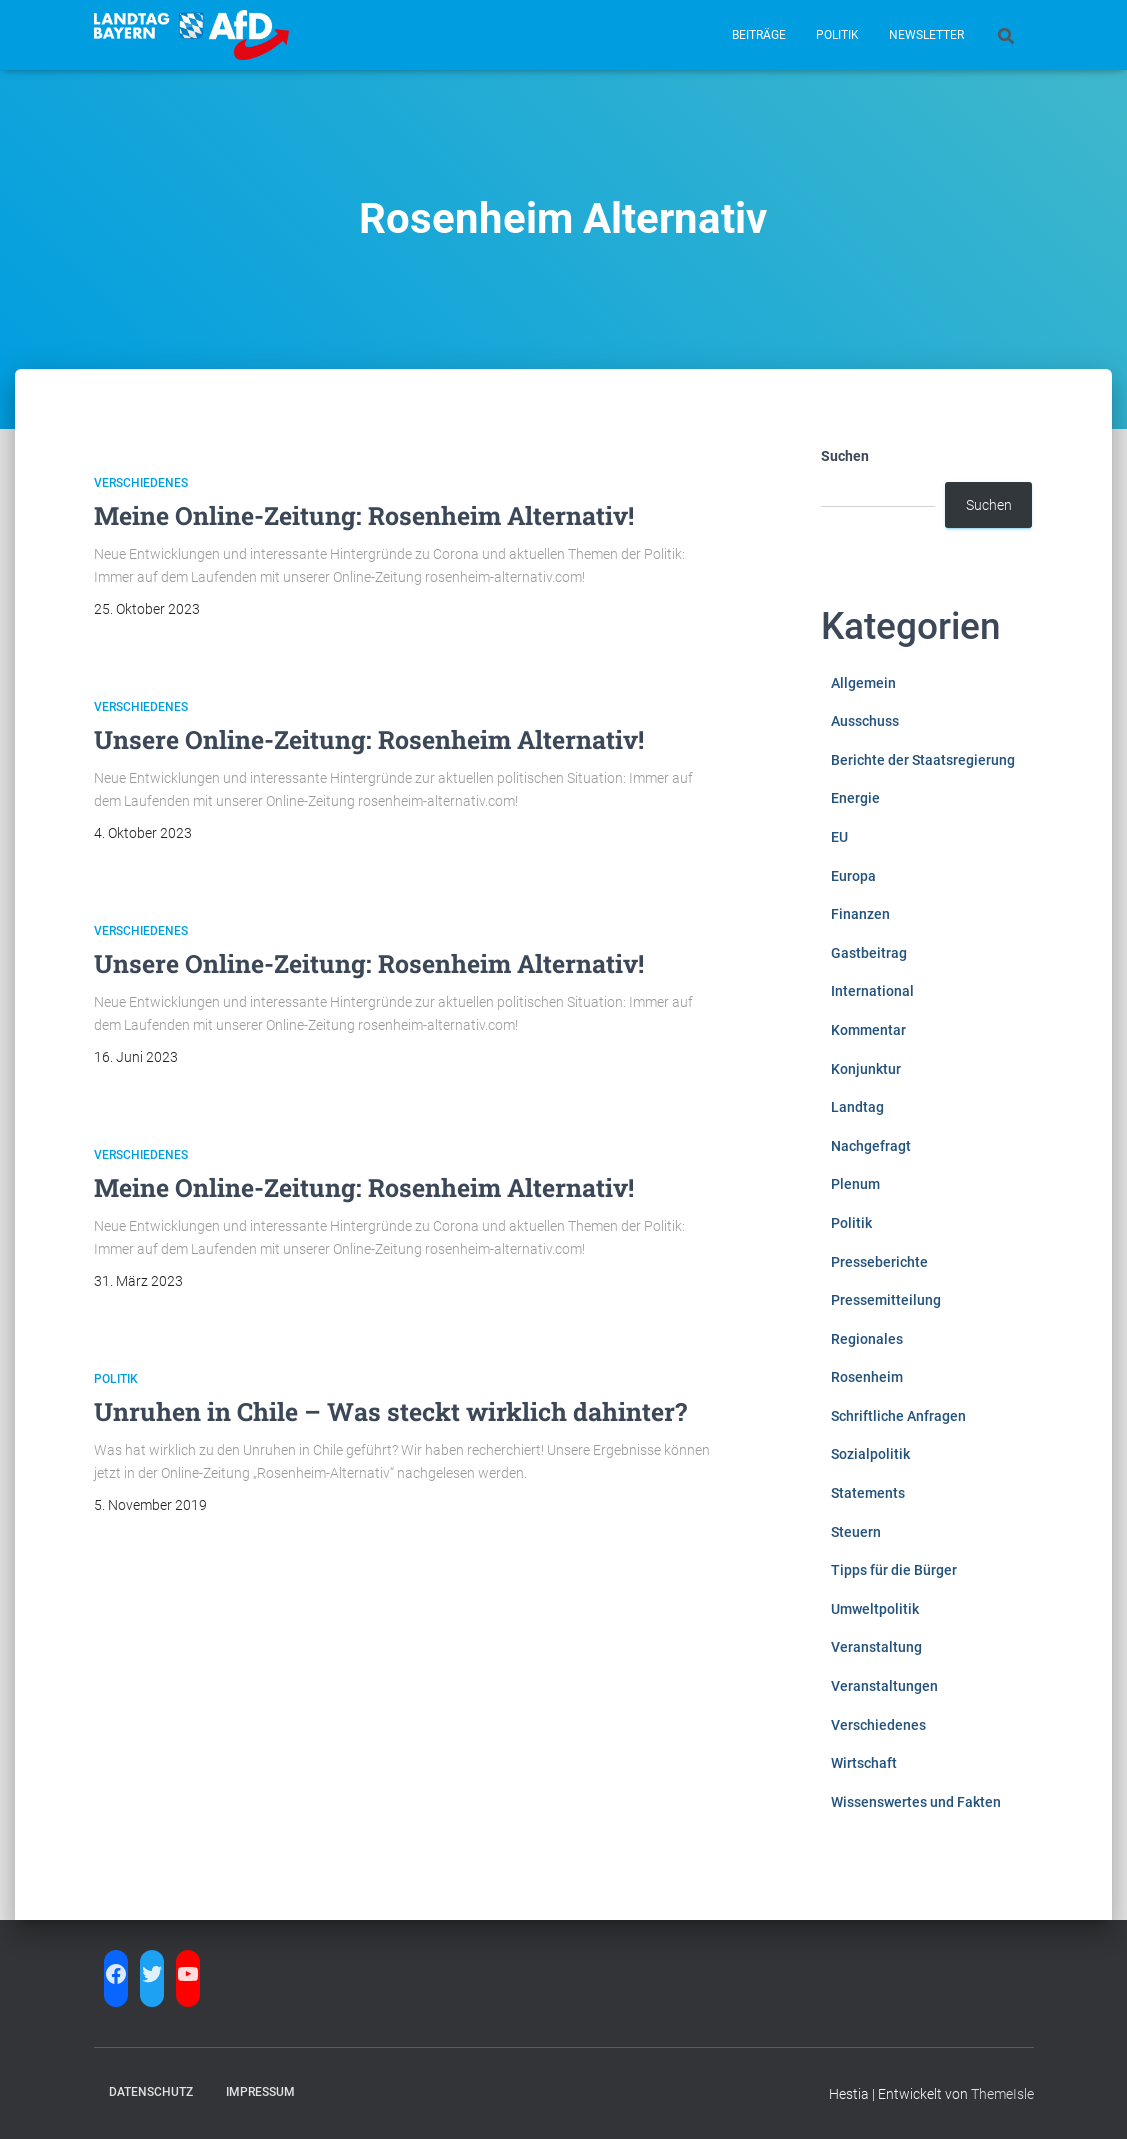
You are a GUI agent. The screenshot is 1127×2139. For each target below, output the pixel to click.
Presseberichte (879, 1262)
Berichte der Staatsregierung (923, 760)
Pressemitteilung (886, 1300)
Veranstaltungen (884, 1686)
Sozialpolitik (870, 1454)
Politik (837, 35)
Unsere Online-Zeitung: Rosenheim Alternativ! (369, 739)
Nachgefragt (871, 1146)
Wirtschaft (864, 1763)
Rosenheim (867, 1377)
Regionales (867, 1339)
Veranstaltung (876, 1647)
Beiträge (759, 35)
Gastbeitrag (869, 953)
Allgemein (863, 683)
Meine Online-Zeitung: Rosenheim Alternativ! (364, 515)
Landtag (857, 1107)
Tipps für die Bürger (894, 1570)
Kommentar (868, 1030)
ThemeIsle (1002, 2094)
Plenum (855, 1184)
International (872, 991)
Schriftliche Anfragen (898, 1416)
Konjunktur (866, 1069)
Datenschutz (151, 2092)
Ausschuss (865, 721)
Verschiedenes (141, 483)
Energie (855, 798)
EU (839, 837)
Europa (853, 876)
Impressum (260, 2092)
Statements (868, 1493)
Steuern (856, 1532)
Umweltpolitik (875, 1609)
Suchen (845, 456)
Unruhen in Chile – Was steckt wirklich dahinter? (390, 1411)
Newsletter (926, 35)
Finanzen (860, 914)
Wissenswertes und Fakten (916, 1802)
